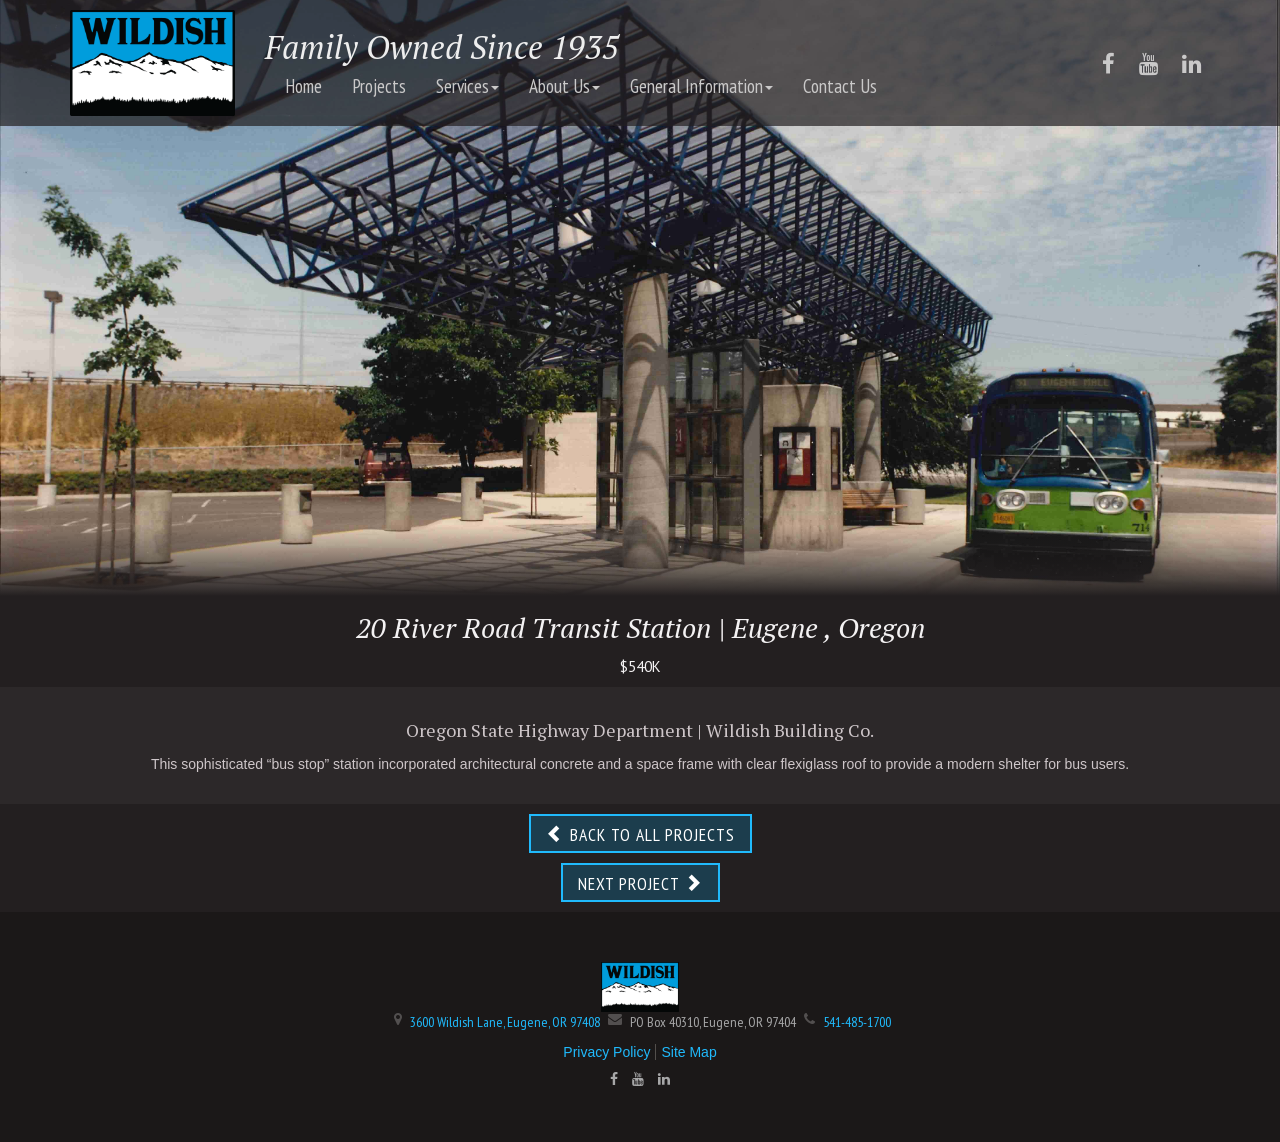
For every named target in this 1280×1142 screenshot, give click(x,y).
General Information (701, 86)
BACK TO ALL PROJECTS (640, 834)
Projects (379, 86)
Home (303, 86)
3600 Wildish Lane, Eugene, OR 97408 (505, 1022)
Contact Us (840, 86)
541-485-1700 (857, 1022)
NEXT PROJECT (640, 883)
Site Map (688, 1052)
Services (467, 86)
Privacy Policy (606, 1052)
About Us (564, 86)
